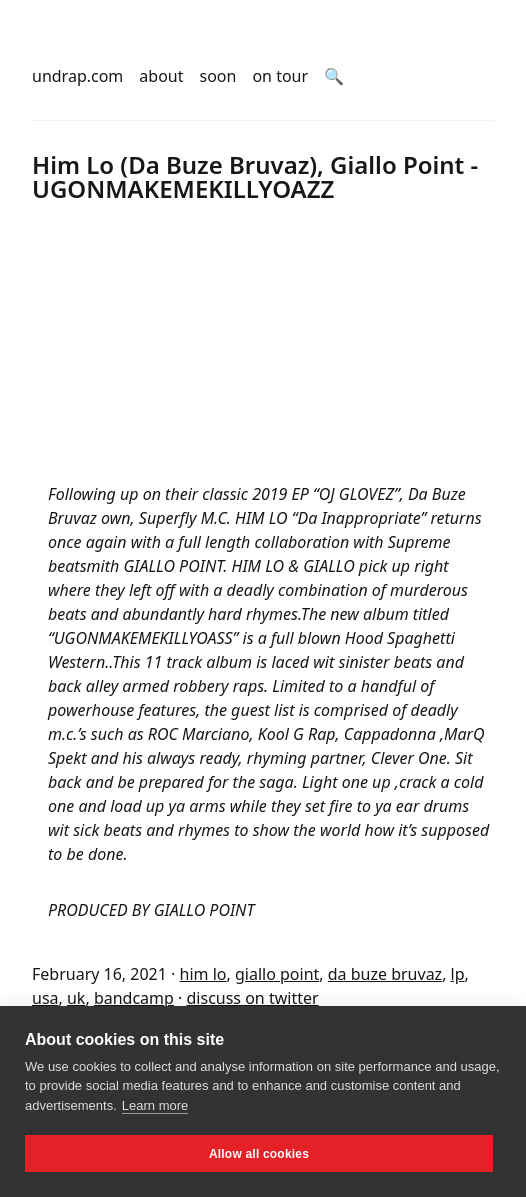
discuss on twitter (253, 998)
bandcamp (134, 998)
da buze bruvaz (385, 974)
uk (76, 998)
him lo (203, 974)
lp (458, 974)
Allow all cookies (259, 1154)
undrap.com (77, 76)
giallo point (277, 974)
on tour (280, 76)
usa (45, 998)
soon (218, 76)
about (161, 76)
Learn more (155, 1105)
